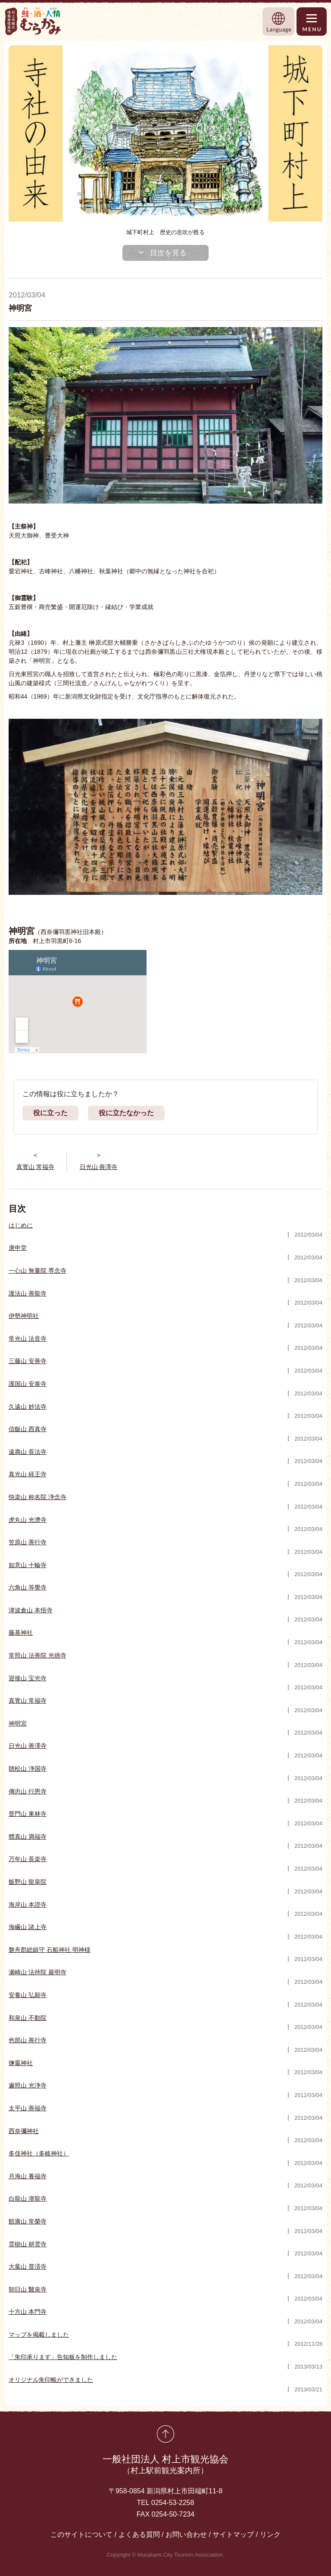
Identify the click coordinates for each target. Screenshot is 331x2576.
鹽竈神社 (21, 2063)
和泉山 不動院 (28, 2017)
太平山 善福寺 (28, 2108)
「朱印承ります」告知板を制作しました (63, 2356)
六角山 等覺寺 (28, 1587)
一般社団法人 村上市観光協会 (165, 2465)
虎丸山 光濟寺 (28, 1519)
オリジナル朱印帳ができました (51, 2379)
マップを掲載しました (39, 2334)
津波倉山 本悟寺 (31, 1610)
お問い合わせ (186, 2534)
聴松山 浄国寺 (28, 1768)
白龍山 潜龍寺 (28, 2198)
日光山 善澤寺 (28, 1745)
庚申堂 (18, 1247)
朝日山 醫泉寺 (28, 2289)
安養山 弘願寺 (28, 1995)
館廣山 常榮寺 (28, 2221)
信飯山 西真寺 (28, 1429)
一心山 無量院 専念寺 (37, 1270)
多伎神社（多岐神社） (39, 2153)
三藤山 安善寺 (28, 1361)
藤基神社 (21, 1632)
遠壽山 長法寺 (28, 1451)
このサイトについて (81, 2534)
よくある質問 (139, 2534)
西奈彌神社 (24, 2131)
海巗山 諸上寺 (28, 1926)
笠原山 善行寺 (28, 1542)
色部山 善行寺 (28, 2040)
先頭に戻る (165, 2434)
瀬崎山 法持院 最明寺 (37, 1972)
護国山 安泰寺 (28, 1383)
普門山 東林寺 (28, 1813)
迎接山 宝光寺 (28, 1678)
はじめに (21, 1225)
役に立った (50, 1112)
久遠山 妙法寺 (28, 1406)
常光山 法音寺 (28, 1338)
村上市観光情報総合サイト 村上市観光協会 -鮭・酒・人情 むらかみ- (33, 21)
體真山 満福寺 (28, 1836)
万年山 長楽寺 (28, 1858)
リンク (270, 2534)
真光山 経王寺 (28, 1474)
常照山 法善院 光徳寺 (37, 1655)
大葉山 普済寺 (28, 2266)
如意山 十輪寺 (28, 1565)
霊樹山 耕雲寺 (28, 2244)
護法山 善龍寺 (28, 1293)
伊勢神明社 (24, 1315)
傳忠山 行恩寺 (28, 1791)
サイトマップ (233, 2534)
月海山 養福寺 (28, 2176)
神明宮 (18, 1723)
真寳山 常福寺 (28, 1700)
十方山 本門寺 (28, 2311)
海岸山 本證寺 (28, 1904)
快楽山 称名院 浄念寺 (37, 1497)
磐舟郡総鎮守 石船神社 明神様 (50, 1949)
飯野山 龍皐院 (28, 1881)
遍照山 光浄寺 (28, 2085)
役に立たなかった (126, 1112)
